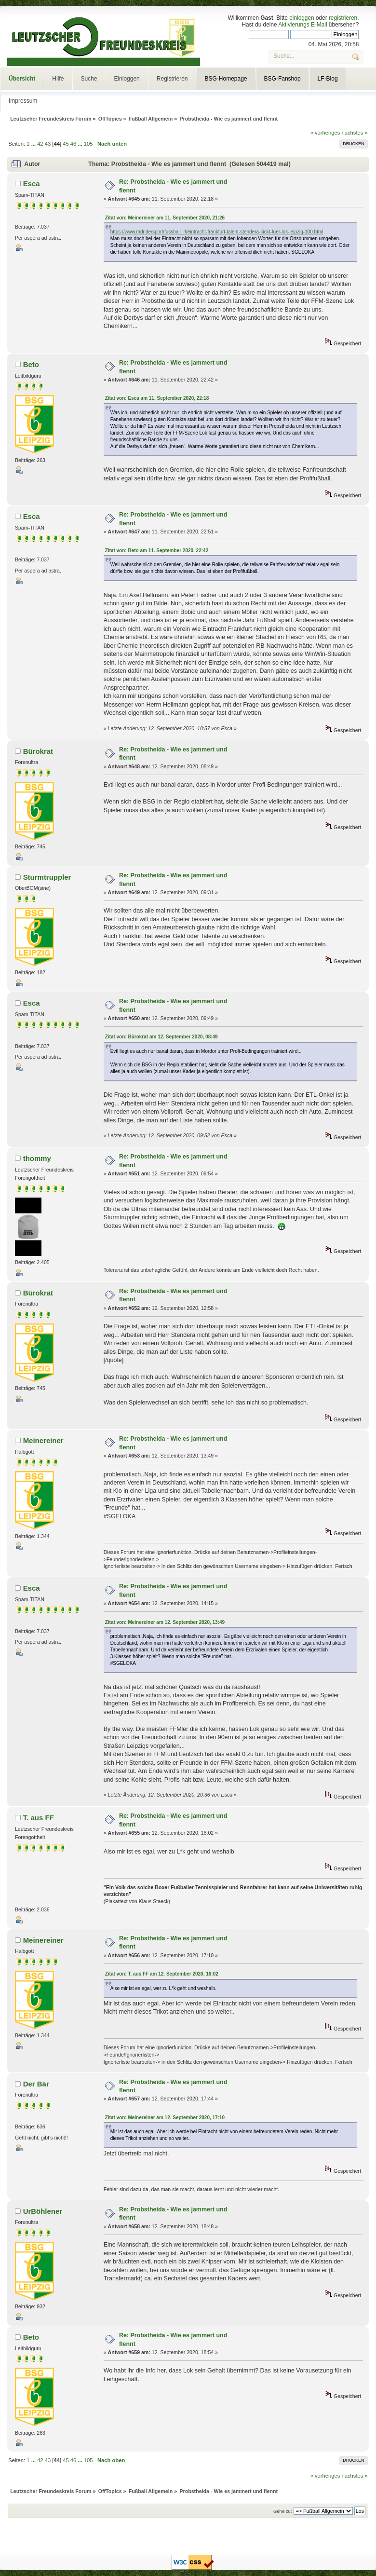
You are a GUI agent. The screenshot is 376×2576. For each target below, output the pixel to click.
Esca (31, 183)
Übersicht (22, 78)
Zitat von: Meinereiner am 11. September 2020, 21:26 (165, 217)
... (34, 144)
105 (88, 144)
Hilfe (58, 78)
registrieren (343, 17)
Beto (31, 364)
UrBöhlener (43, 2211)
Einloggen (126, 78)
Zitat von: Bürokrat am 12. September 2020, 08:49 (161, 1036)
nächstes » (355, 133)
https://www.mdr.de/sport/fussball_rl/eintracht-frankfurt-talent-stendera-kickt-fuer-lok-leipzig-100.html (216, 231)
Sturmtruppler (47, 877)
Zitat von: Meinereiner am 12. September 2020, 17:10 (165, 2117)
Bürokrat (38, 751)
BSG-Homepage (226, 78)
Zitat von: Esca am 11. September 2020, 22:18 (157, 398)
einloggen (301, 17)
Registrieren (172, 78)
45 (65, 144)
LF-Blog (328, 78)
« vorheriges (325, 133)
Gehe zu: (282, 2511)
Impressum (23, 100)
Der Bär (36, 2084)
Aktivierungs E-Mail (302, 24)
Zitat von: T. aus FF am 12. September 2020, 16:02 (161, 1973)
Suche (89, 78)
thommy (37, 1158)
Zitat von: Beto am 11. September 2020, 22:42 (157, 550)
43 (48, 144)
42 (40, 144)
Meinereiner (43, 1440)
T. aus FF (38, 1817)
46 (73, 144)
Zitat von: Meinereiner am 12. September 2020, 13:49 (165, 1622)
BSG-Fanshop (282, 78)
